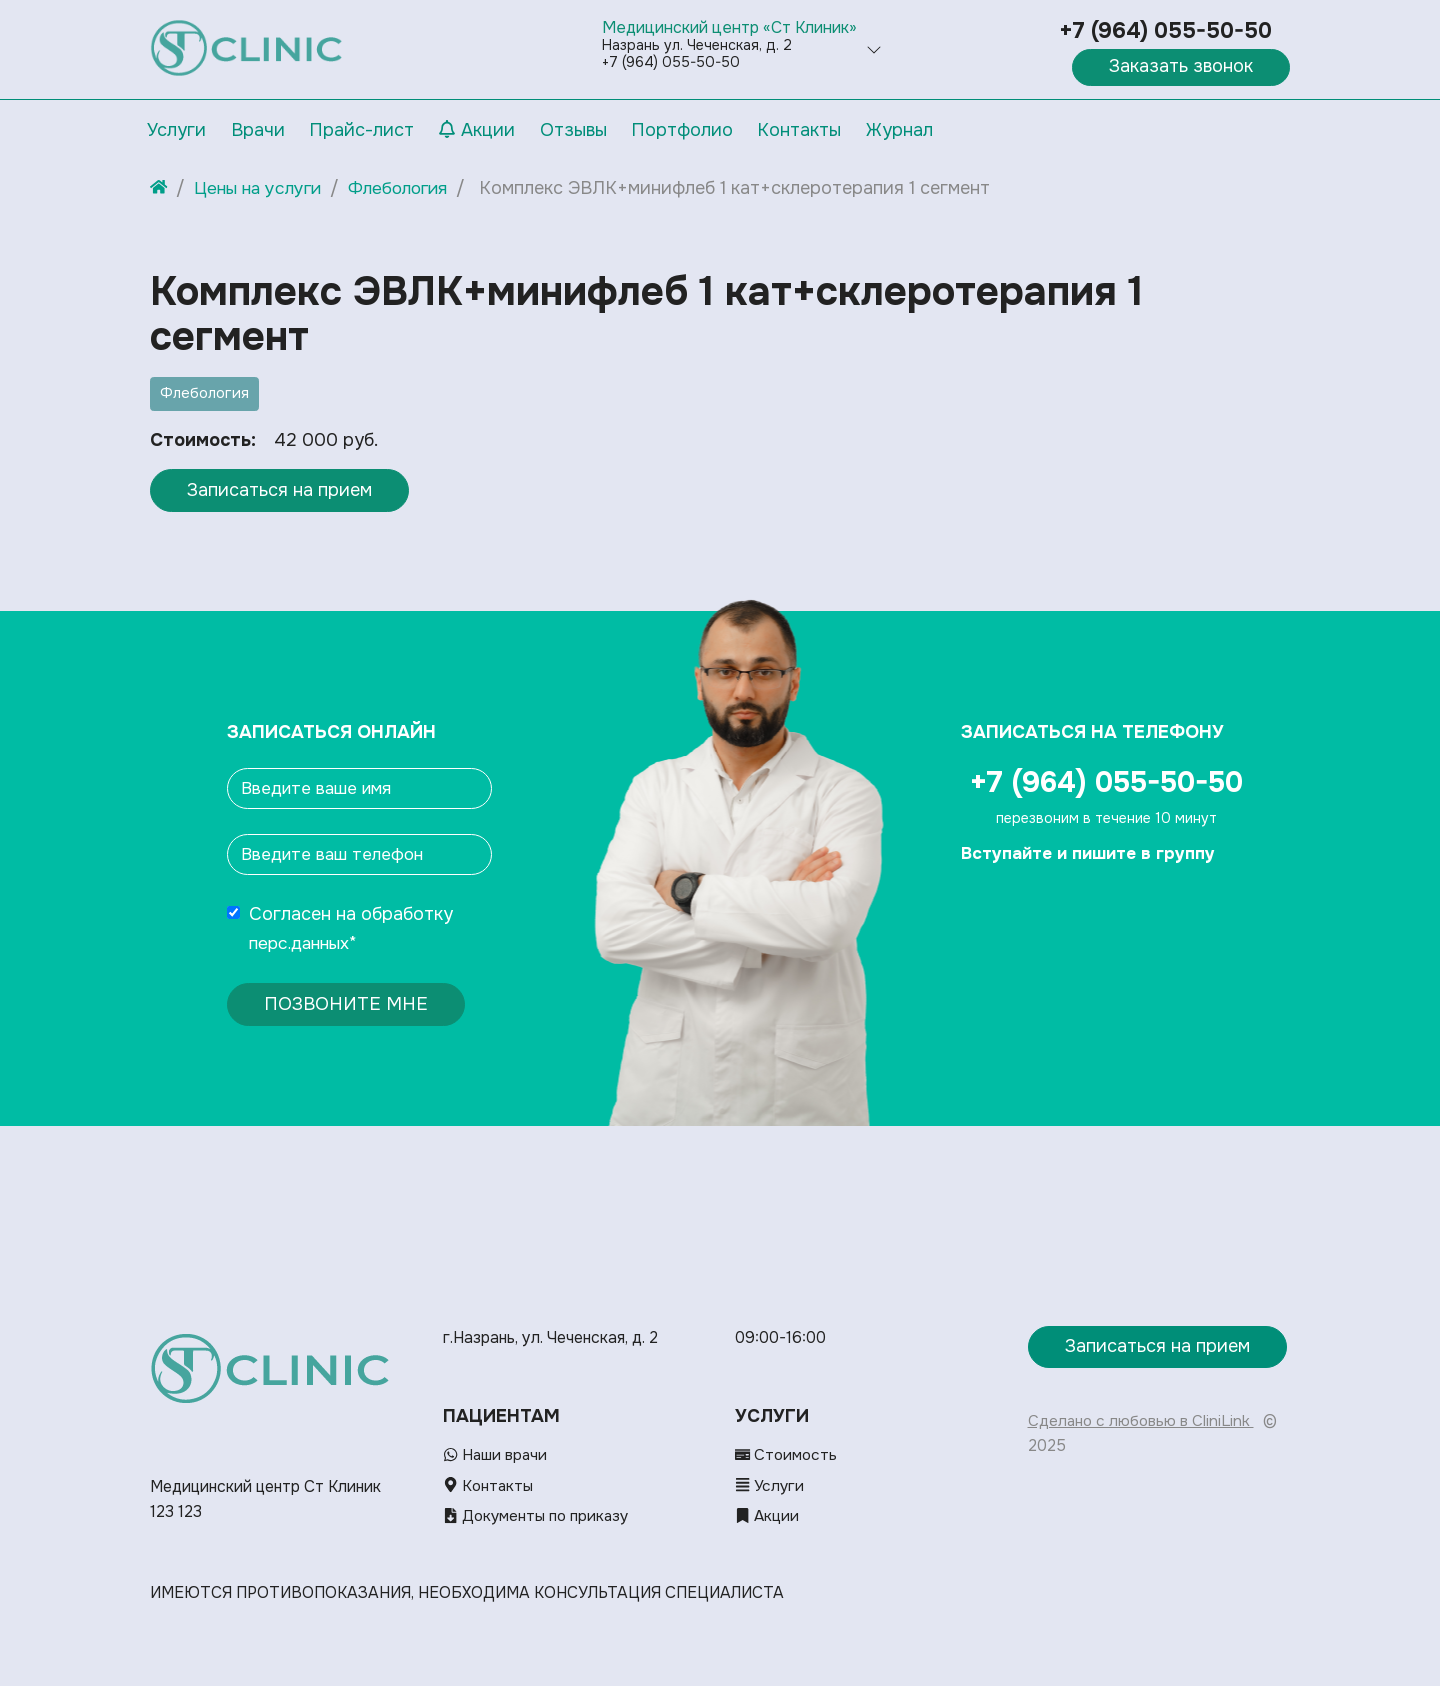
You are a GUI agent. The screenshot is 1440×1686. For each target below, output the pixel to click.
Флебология (204, 393)
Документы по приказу (540, 1516)
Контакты (489, 1486)
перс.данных (303, 943)
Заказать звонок (1181, 66)
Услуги (771, 1486)
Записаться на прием (279, 490)
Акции (768, 1516)
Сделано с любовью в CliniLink (1142, 1421)
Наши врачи (496, 1456)
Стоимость (788, 1456)
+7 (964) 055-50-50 (1165, 31)
